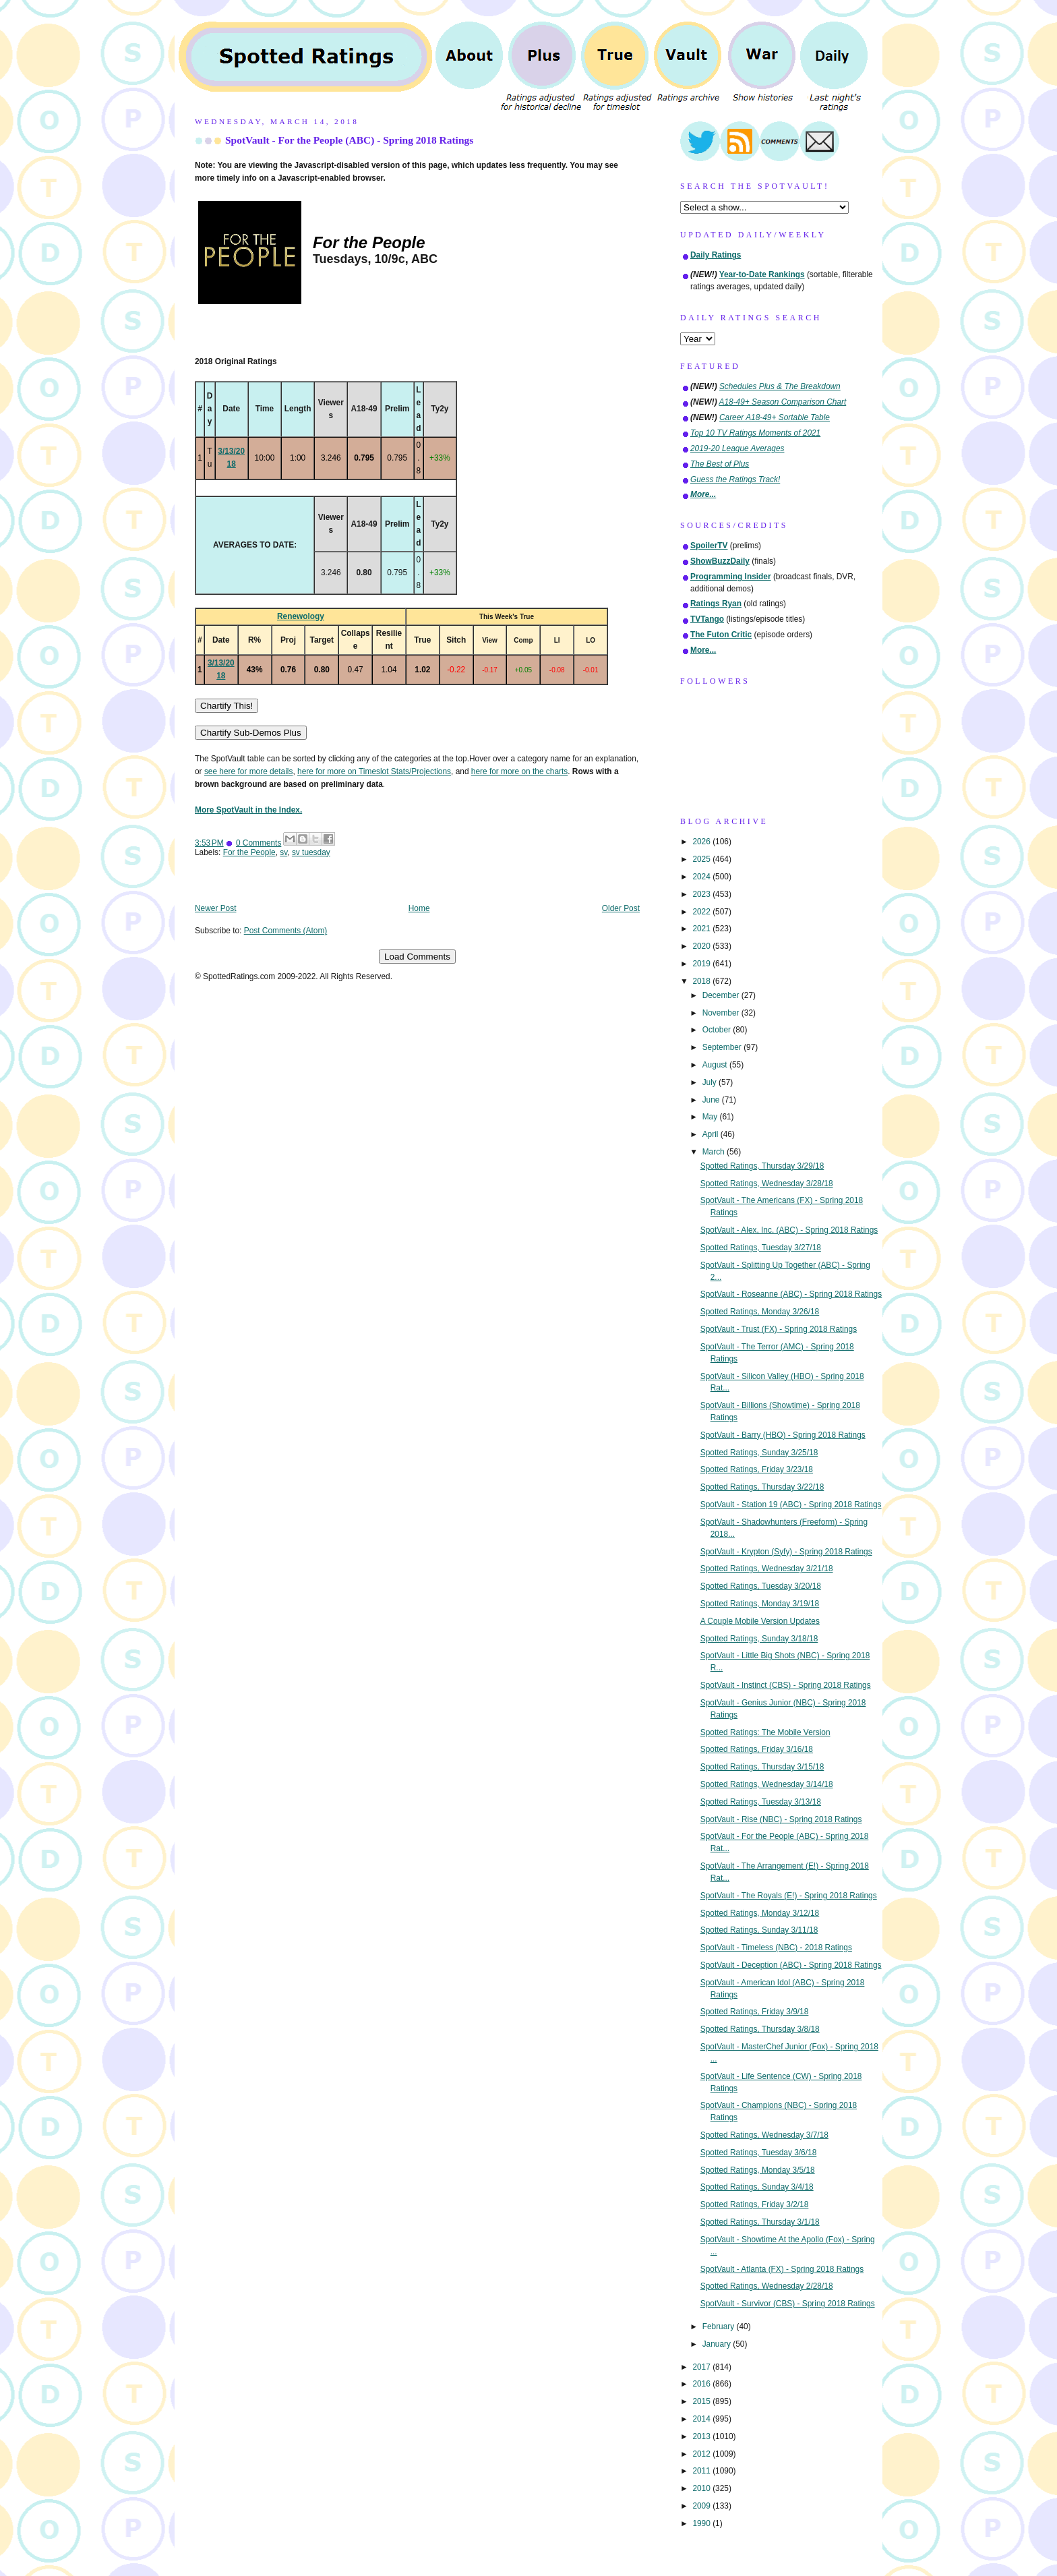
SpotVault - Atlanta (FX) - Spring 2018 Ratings (782, 2269)
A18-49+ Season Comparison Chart (783, 402)
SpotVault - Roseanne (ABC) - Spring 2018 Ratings (791, 1294)
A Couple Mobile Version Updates (760, 1621)
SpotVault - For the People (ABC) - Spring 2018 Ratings (349, 140)
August (715, 1065)
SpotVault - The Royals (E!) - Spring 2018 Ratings (788, 1895)
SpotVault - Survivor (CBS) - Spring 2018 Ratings (787, 2303)
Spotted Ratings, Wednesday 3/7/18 (764, 2135)
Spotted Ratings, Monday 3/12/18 (760, 1913)
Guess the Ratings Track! (735, 479)
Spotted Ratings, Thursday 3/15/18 (762, 1767)
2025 (702, 859)
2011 (702, 2471)
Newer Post (215, 908)
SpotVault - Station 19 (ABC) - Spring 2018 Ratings (791, 1504)
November (722, 1013)
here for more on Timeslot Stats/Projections (374, 771)
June (712, 1100)
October (717, 1029)
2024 (702, 876)
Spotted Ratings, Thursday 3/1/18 (760, 2222)
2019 (702, 963)
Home (419, 908)
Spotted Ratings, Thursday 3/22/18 (762, 1487)
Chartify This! (226, 706)
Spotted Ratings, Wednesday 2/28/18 (766, 2286)
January (717, 2344)
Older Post (621, 908)
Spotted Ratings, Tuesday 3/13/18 (760, 1802)
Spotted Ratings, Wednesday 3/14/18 (766, 1784)
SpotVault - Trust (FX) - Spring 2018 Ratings (778, 1329)
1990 (702, 2523)
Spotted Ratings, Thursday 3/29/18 (762, 1166)
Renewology (300, 616)
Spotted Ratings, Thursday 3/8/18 (760, 2029)
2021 (702, 928)
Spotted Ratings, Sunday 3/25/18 (759, 1452)
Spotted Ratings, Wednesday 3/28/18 (766, 1183)
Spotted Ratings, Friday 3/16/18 (756, 1749)
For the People (249, 852)
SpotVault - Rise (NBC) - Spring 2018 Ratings (781, 1819)
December (722, 995)
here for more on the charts (519, 771)
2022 (702, 911)
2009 (702, 2506)
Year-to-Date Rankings (762, 274)
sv (283, 852)
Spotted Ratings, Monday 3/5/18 (757, 2170)
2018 (702, 981)
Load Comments (417, 957)
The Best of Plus (719, 464)
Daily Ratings (715, 255)
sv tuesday (311, 852)
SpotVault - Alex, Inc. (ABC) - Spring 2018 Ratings (789, 1230)
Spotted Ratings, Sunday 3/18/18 (759, 1638)
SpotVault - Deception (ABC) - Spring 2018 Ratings (791, 1965)
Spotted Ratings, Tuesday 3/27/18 (760, 1247)
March (714, 1152)
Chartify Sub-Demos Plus (250, 733)
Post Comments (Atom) (286, 930)
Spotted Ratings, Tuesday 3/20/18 (760, 1586)
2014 (702, 2419)
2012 (702, 2454)
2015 (702, 2401)
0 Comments (258, 843)
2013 (702, 2436)
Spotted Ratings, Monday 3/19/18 (760, 1603)
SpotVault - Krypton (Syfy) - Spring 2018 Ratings (786, 1551)
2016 (702, 2384)
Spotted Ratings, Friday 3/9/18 (754, 2011)
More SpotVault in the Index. (248, 810)
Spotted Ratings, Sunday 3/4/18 (757, 2187)
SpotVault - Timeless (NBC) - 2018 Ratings (776, 1947)
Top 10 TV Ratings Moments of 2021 (755, 433)
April (711, 1134)
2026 (702, 841)
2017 (702, 2367)
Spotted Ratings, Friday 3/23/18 (756, 1469)
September (723, 1047)
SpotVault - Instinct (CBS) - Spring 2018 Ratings (785, 1685)
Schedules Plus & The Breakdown (780, 386)
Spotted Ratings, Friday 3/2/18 (754, 2204)
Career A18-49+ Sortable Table (774, 417)
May (711, 1116)
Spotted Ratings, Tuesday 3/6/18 (758, 2152)
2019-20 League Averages (737, 448)
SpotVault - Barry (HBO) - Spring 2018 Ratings (783, 1435)
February (719, 2326)
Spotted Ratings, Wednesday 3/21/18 (766, 1568)
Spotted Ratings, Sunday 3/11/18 (759, 1930)
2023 (702, 894)
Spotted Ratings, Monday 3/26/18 (760, 1311)
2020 (702, 946)
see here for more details (248, 771)
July (710, 1082)
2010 (702, 2488)
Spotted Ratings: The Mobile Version (765, 1732)
